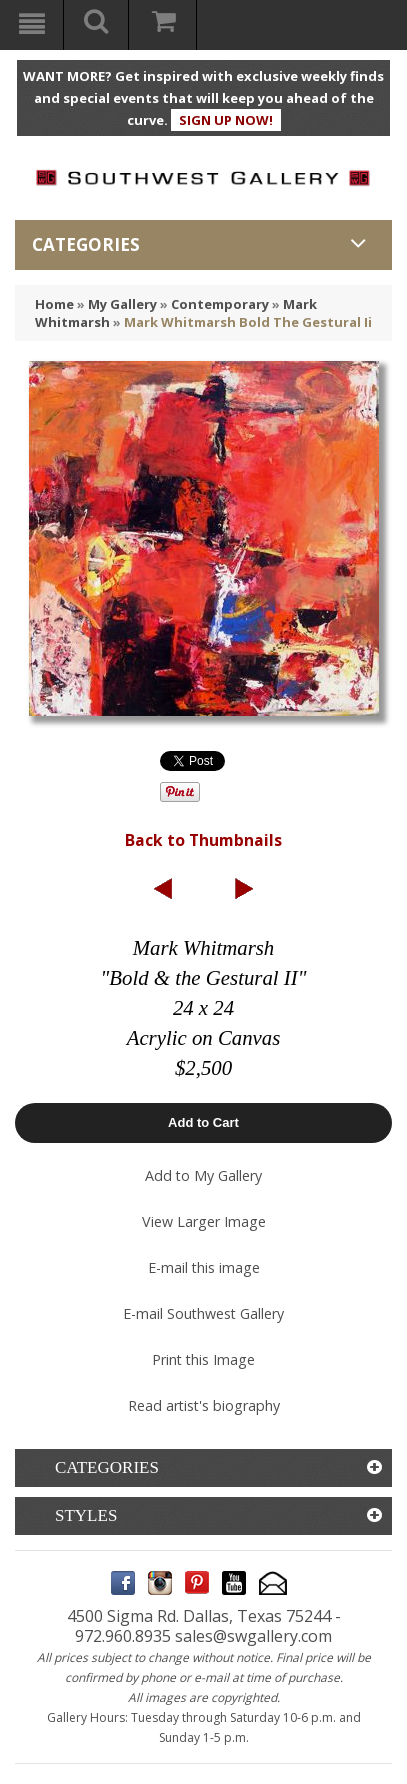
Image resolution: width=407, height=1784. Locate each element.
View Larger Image (204, 1221)
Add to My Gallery (203, 1175)
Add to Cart (203, 1122)
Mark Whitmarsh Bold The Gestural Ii (248, 322)
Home (54, 304)
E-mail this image (204, 1267)
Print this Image (203, 1359)
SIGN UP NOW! (226, 120)
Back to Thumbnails (203, 840)
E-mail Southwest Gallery (203, 1313)
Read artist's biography (204, 1405)
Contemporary (220, 304)
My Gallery (122, 304)
